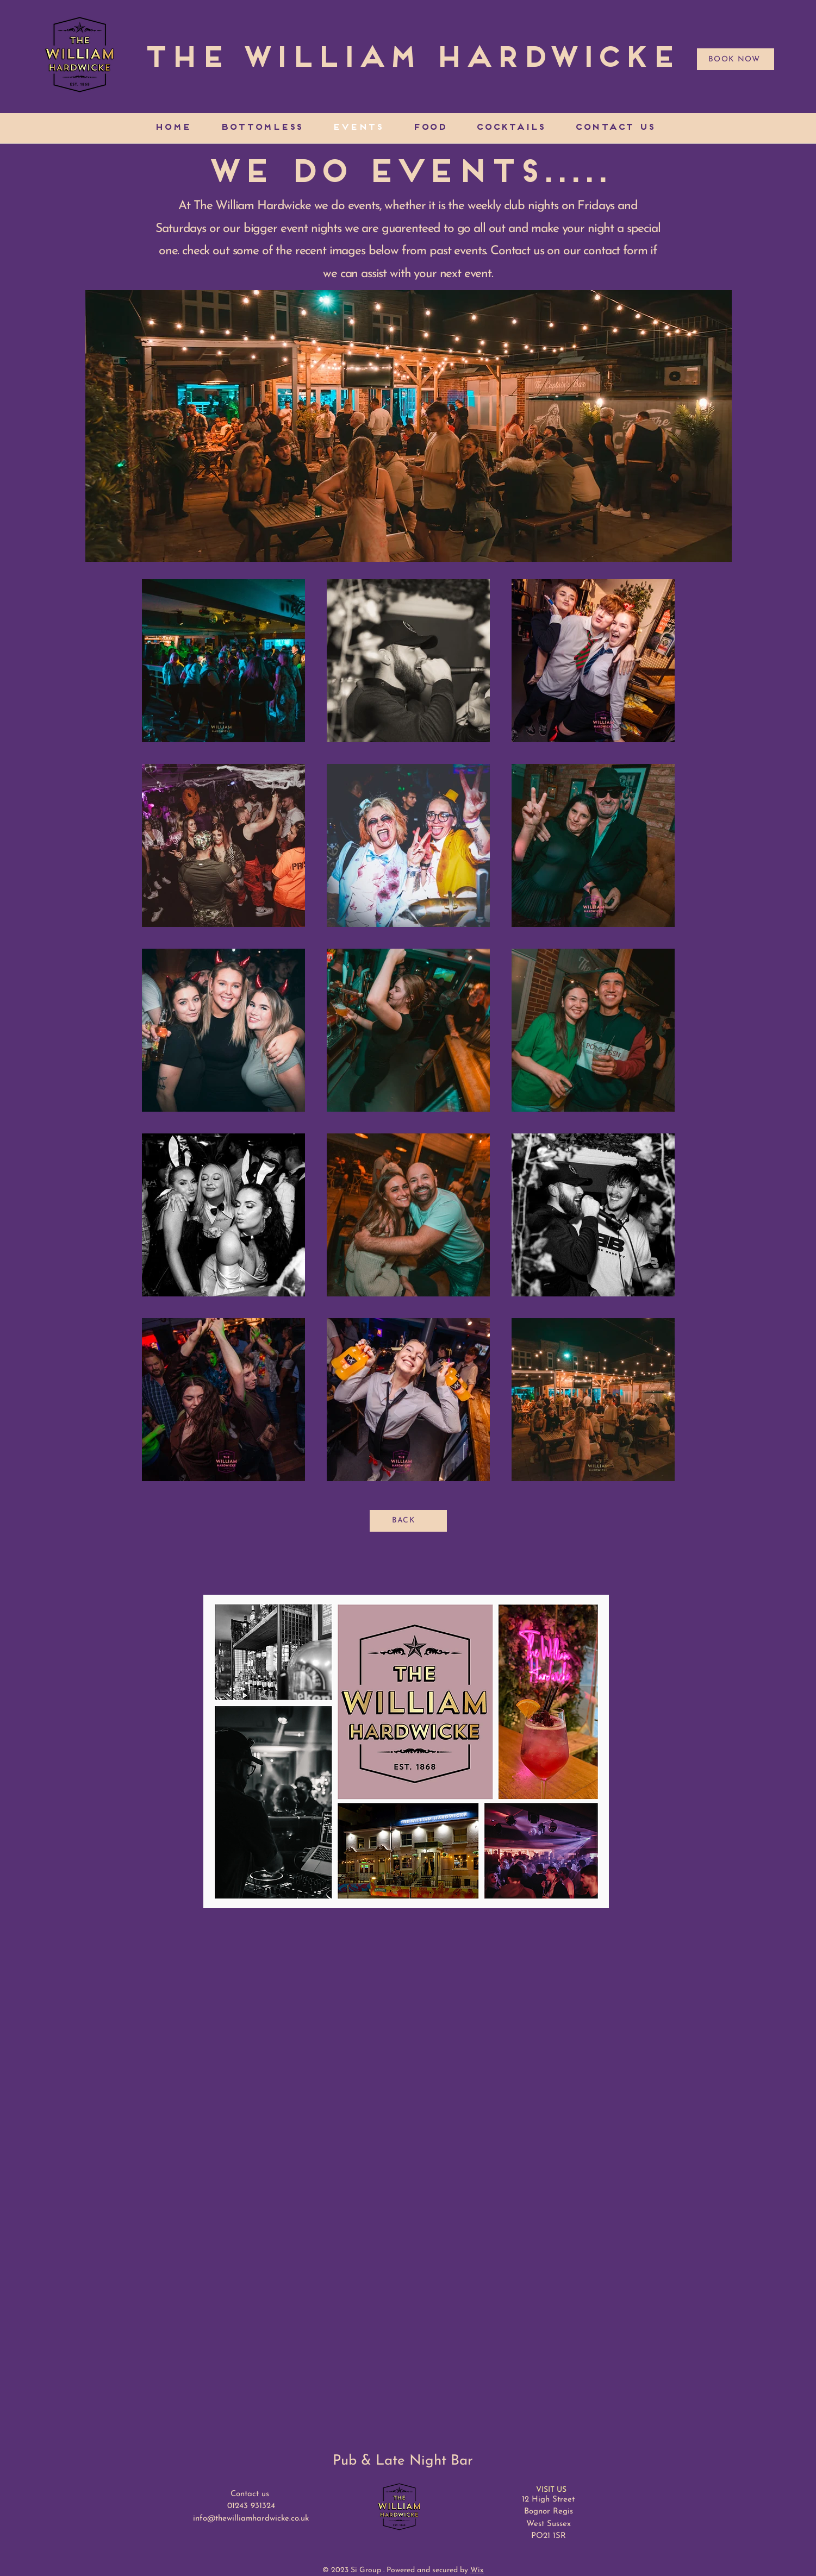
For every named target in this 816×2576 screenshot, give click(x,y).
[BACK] (408, 1521)
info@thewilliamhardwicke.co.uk (251, 2519)
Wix (477, 2570)
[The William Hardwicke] (409, 59)
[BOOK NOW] (735, 59)
